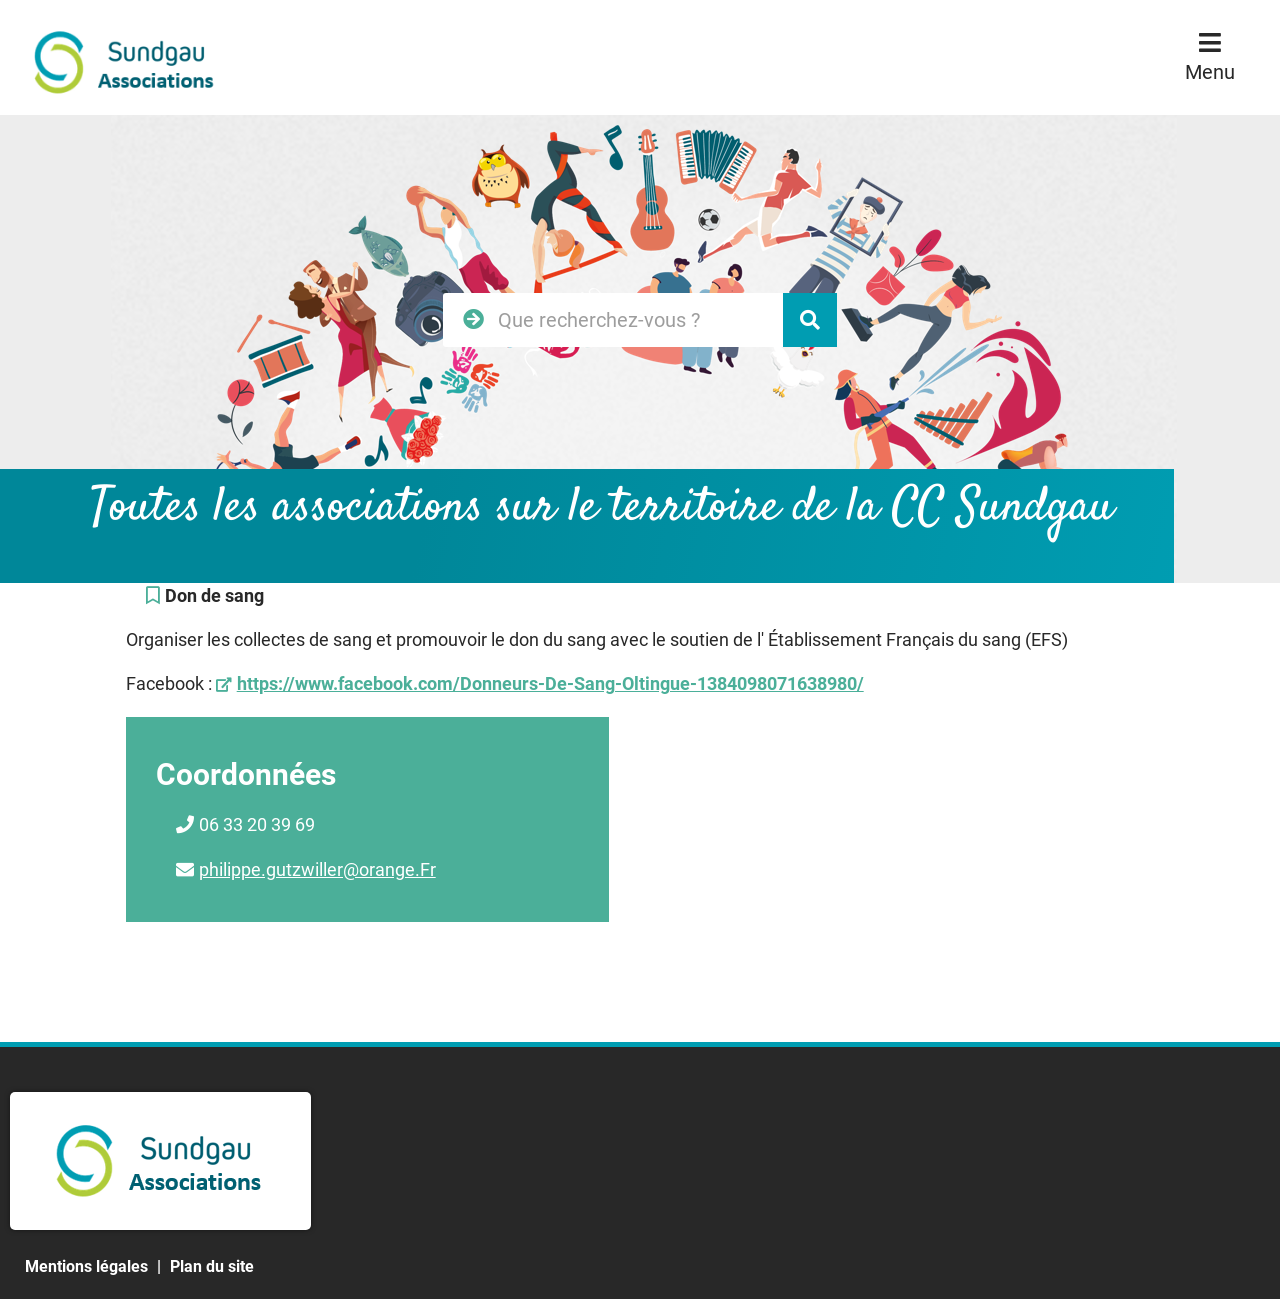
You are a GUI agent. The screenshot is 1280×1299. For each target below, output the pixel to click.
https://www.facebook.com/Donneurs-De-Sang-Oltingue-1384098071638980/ (550, 683)
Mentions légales (86, 1266)
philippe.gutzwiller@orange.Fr (317, 869)
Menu (1210, 72)
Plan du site (212, 1266)
